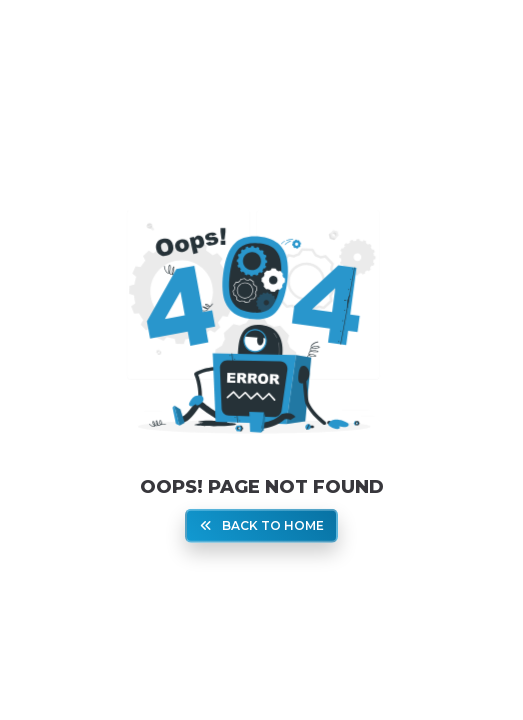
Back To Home (262, 525)
